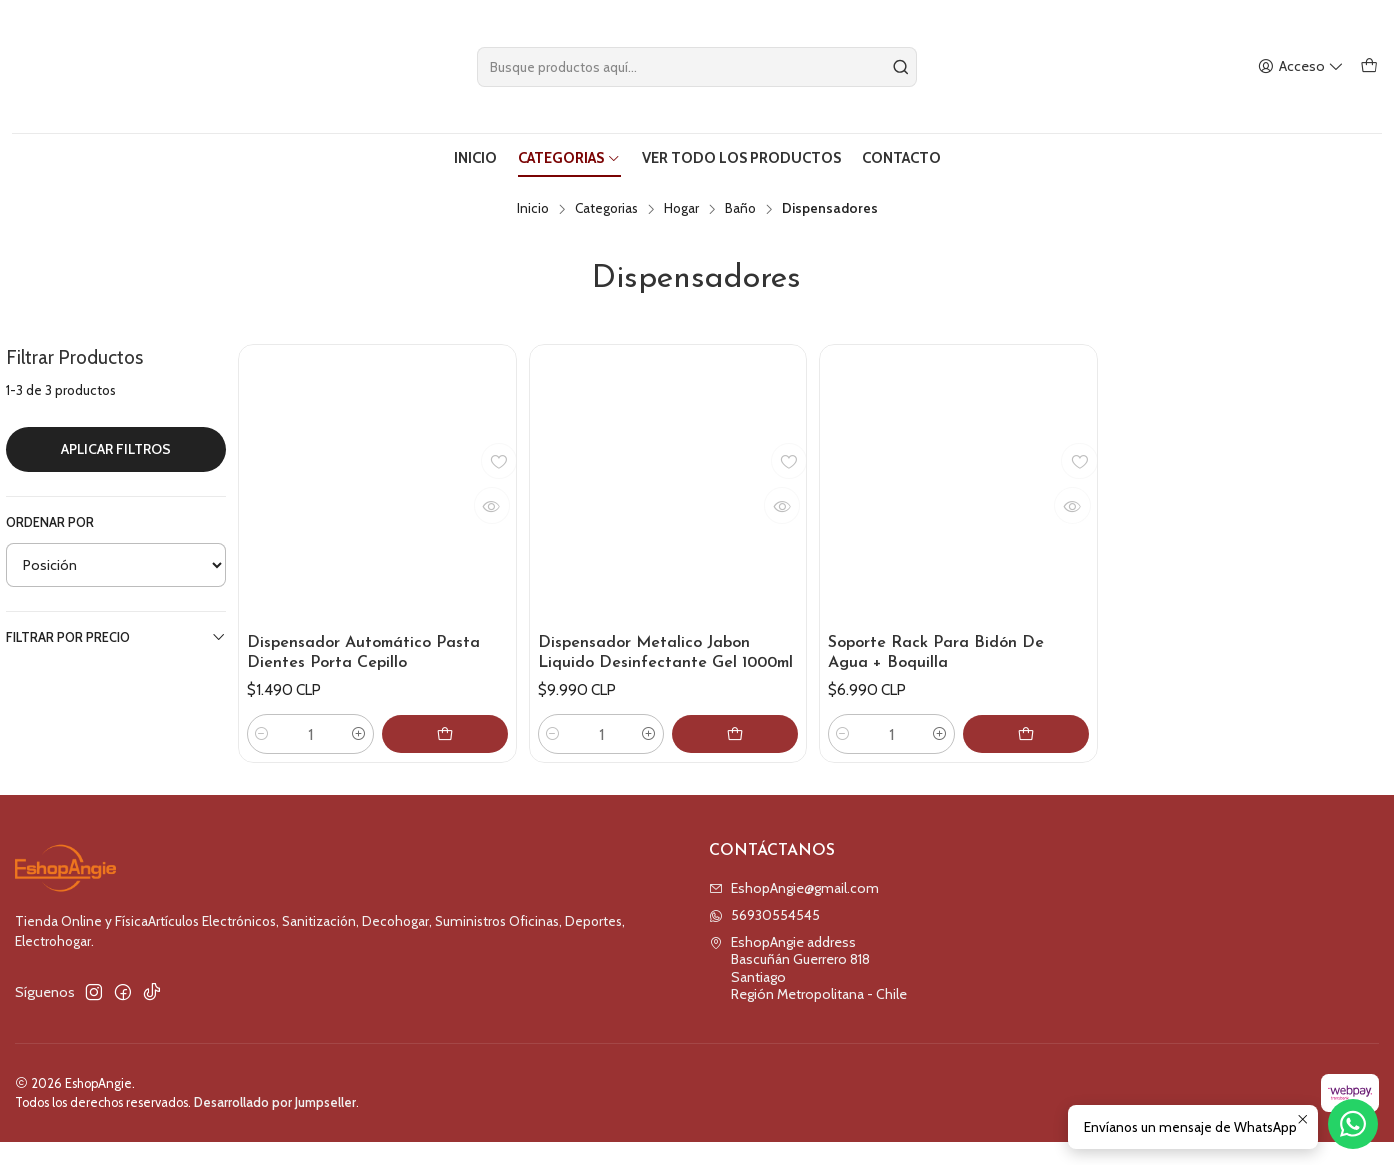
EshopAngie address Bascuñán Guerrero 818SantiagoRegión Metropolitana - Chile (808, 991)
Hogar (681, 204)
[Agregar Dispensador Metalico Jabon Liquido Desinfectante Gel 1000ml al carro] (753, 757)
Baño (740, 204)
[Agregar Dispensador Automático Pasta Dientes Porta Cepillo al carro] (463, 757)
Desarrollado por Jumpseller (275, 1125)
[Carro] (1370, 66)
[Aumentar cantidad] (395, 757)
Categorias (606, 204)
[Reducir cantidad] (262, 757)
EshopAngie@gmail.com (794, 911)
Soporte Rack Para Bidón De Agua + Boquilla (945, 650)
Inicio (533, 204)
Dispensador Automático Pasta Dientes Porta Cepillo (372, 650)
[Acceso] (1303, 66)
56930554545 (764, 938)
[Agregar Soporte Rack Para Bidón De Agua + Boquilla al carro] (1044, 757)
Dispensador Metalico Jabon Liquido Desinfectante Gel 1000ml (654, 661)
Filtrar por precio (116, 632)
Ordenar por (50, 517)
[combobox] (697, 67)
